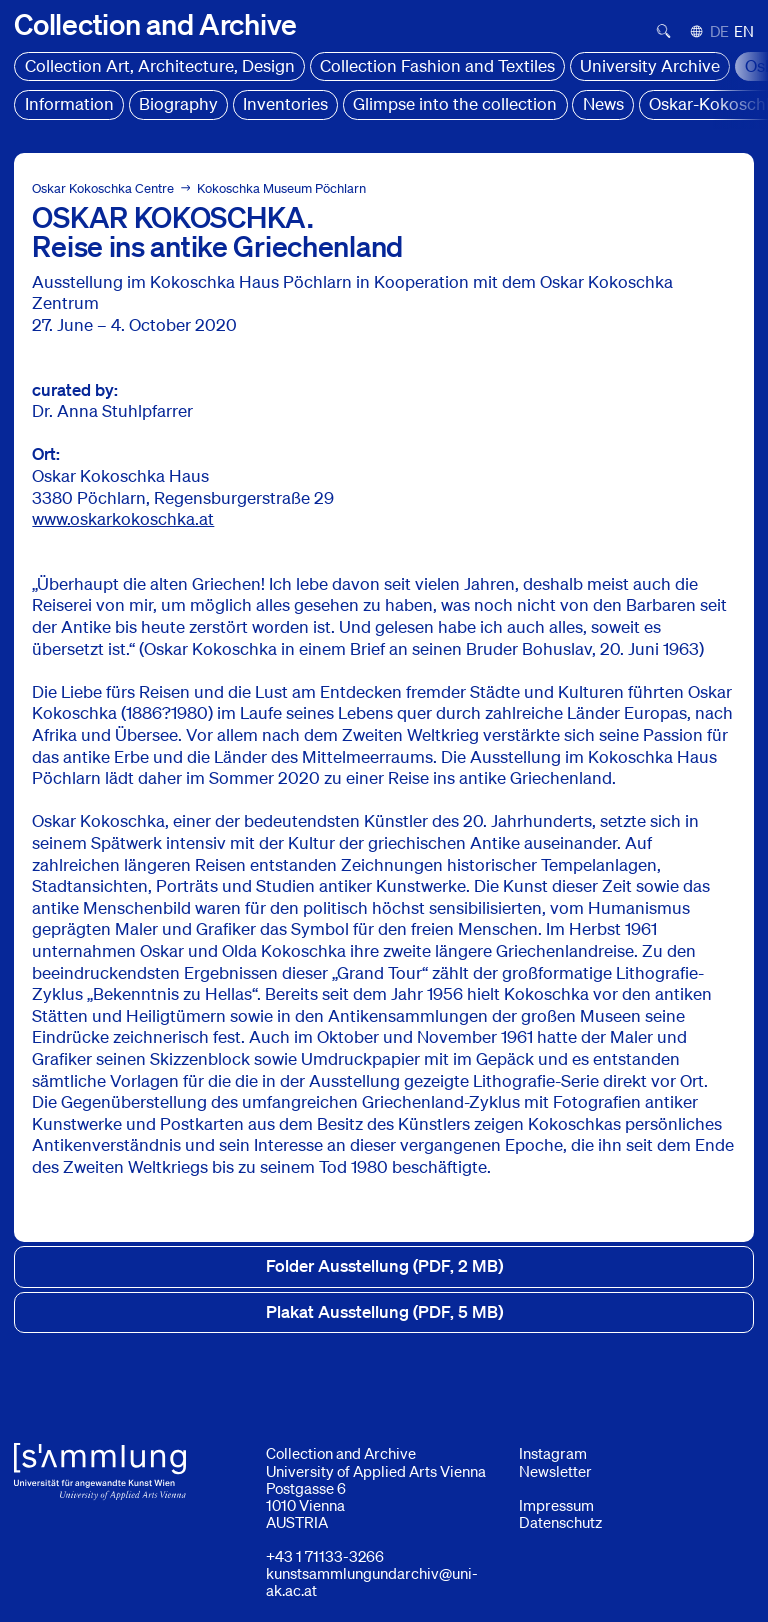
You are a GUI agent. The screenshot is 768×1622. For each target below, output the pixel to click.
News (603, 103)
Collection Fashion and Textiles (437, 65)
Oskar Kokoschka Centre (103, 188)
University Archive (650, 65)
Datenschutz (560, 1522)
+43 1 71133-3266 (325, 1556)
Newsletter (555, 1471)
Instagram (553, 1453)
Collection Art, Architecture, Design (160, 65)
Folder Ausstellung (384, 1266)
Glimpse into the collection (455, 103)
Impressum (556, 1505)
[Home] (155, 23)
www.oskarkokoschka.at (123, 518)
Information (69, 103)
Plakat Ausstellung (384, 1312)
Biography (178, 103)
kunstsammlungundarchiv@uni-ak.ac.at (372, 1581)
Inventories (285, 103)
